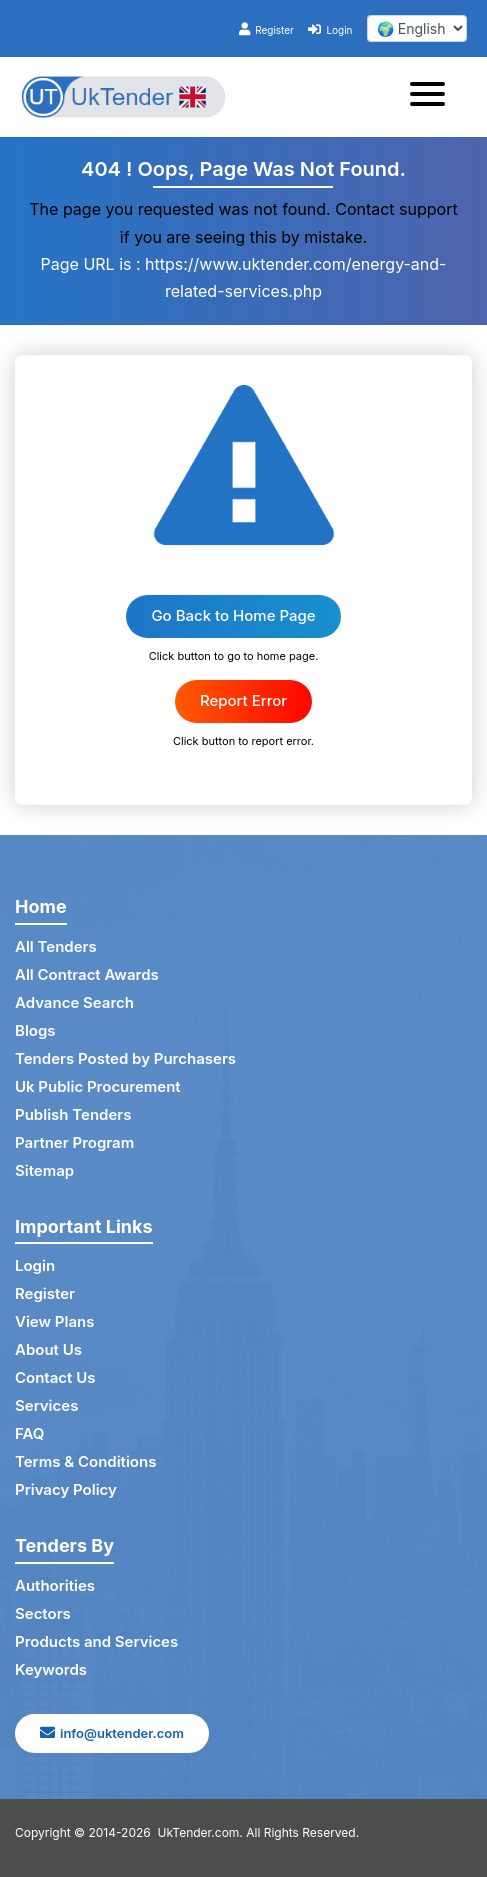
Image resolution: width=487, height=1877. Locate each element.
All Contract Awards (87, 974)
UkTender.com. (200, 1832)
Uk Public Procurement (98, 1086)
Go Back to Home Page (233, 615)
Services (46, 1405)
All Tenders (56, 946)
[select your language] (417, 28)
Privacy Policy (66, 1489)
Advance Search (74, 1002)
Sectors (43, 1613)
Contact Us (55, 1377)
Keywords (51, 1669)
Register (266, 30)
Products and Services (96, 1641)
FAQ (29, 1433)
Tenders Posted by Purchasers (125, 1058)
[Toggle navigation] (433, 97)
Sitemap (44, 1170)
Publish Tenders (73, 1114)
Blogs (35, 1030)
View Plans (54, 1321)
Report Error (243, 700)
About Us (48, 1349)
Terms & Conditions (85, 1461)
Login (330, 30)
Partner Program (74, 1142)
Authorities (55, 1585)
